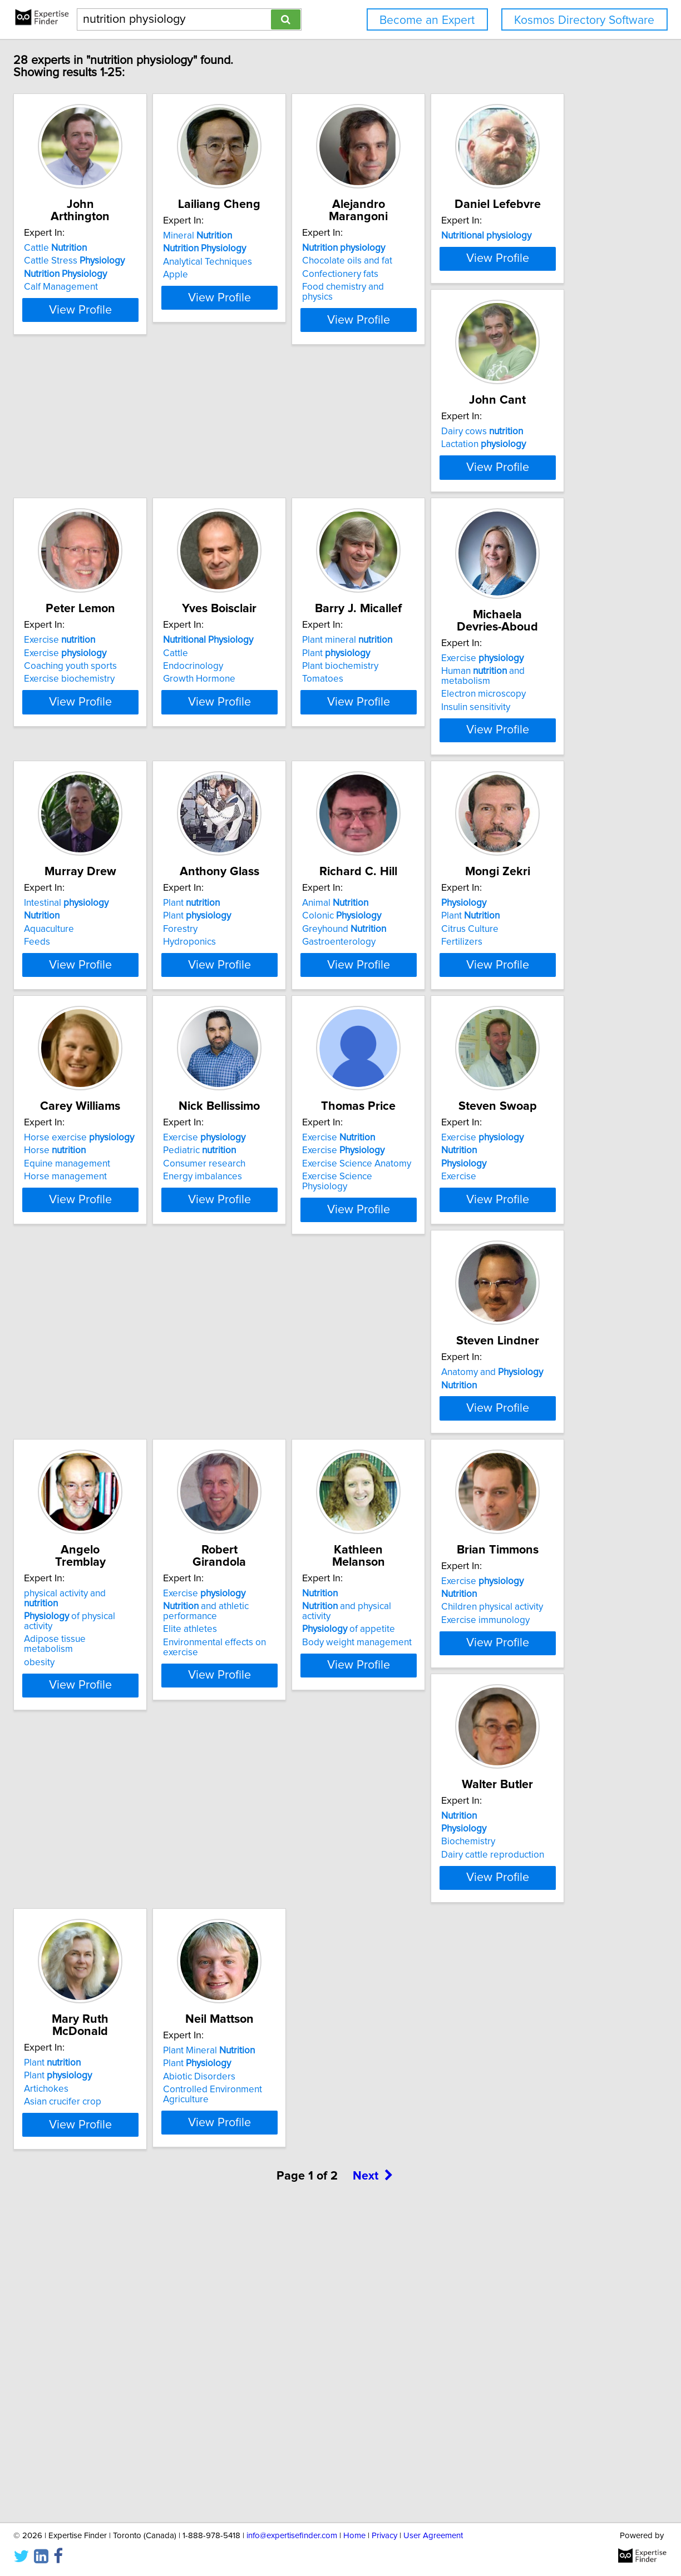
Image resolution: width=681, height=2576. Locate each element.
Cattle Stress (151, 261)
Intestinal (143, 1037)
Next (373, 2481)
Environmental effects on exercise (338, 1875)
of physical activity (162, 1839)
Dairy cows (308, 511)
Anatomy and (485, 1563)
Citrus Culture (129, 1326)
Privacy (384, 2536)
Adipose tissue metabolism (157, 1852)
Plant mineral (313, 774)
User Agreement (433, 2536)
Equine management (311, 1326)
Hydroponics (294, 1076)
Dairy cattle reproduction (319, 2128)
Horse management (309, 1339)
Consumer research (476, 1326)
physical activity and (160, 1826)
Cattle (132, 248)
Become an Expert (427, 20)
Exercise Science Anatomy (155, 1589)
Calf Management (138, 287)
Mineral (302, 248)
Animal (468, 1037)
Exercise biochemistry (480, 550)
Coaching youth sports (481, 537)
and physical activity (494, 1839)
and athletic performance (310, 1844)
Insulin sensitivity (469, 819)
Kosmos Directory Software (584, 20)
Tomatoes (288, 813)
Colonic (474, 1050)
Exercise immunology (145, 2128)
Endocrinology (131, 800)
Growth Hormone (137, 813)
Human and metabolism (502, 793)
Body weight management (489, 1865)
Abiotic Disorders (137, 2378)
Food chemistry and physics (492, 287)
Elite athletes (295, 1862)
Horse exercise (323, 1300)
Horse (298, 1313)
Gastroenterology (471, 1076)
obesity (116, 1865)
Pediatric (471, 1313)
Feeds (114, 1076)
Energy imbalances (474, 1339)
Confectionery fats (473, 274)
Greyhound (477, 1063)
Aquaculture (126, 1063)
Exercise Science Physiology (159, 1602)
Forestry (285, 1063)
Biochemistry (295, 2115)
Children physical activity (152, 2115)
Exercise (470, 511)
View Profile (171, 320)
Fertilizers (121, 1339)
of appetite (481, 1852)
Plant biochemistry (306, 800)
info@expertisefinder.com (291, 2536)
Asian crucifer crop (473, 2128)
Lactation (310, 524)
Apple (280, 287)
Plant (301, 787)
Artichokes (457, 2115)
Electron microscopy (477, 806)
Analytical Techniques (312, 274)
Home (354, 2536)
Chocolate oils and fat (480, 261)
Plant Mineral (147, 2352)
